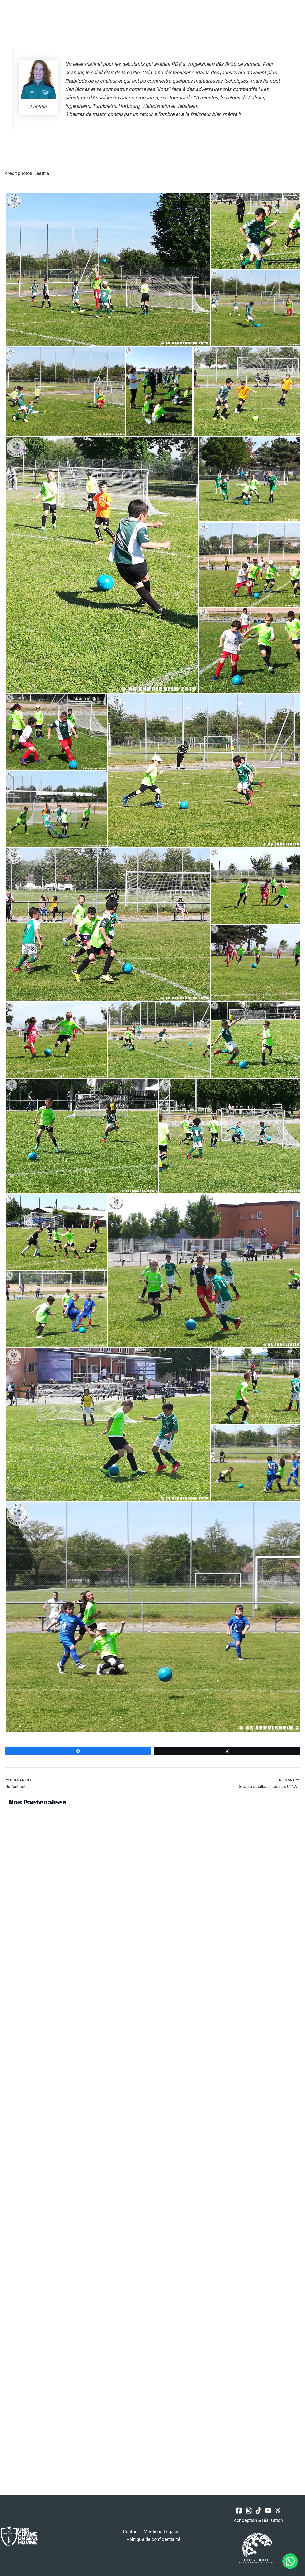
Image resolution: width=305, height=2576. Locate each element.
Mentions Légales (162, 2531)
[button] (89, 19)
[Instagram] (230, 20)
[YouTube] (249, 20)
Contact (131, 2531)
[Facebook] (220, 20)
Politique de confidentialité (153, 2539)
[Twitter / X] (258, 20)
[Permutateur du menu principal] (65, 19)
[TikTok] (239, 20)
